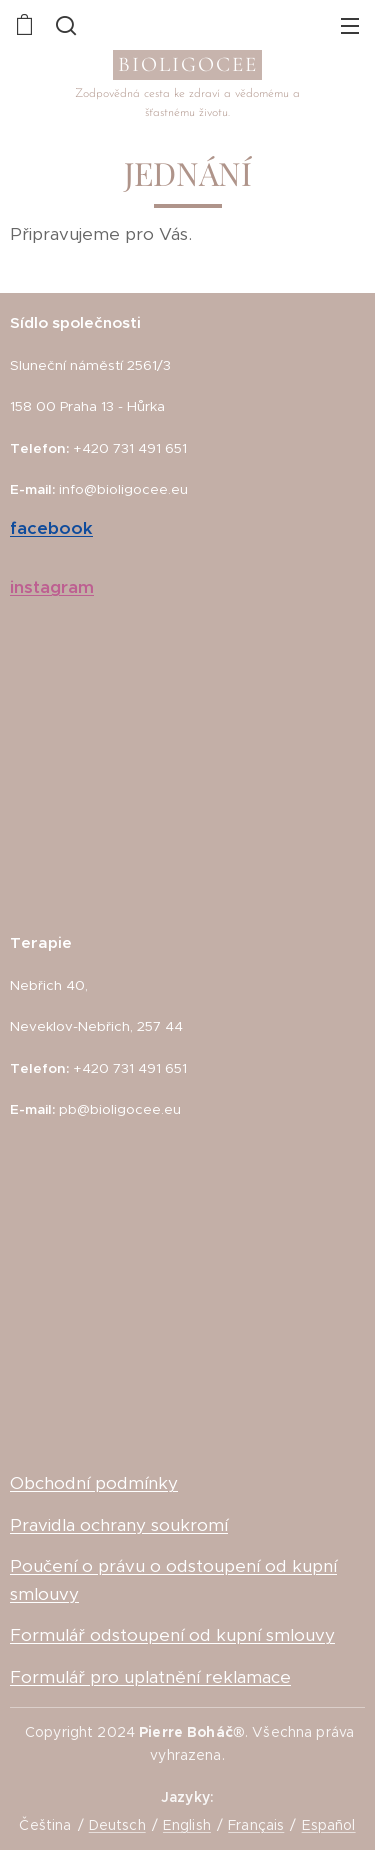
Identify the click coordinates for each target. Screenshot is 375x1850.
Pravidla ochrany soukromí (119, 1525)
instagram (52, 587)
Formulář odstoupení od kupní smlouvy (172, 1635)
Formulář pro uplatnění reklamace (150, 1677)
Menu (350, 26)
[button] (64, 25)
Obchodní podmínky (94, 1483)
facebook (51, 528)
